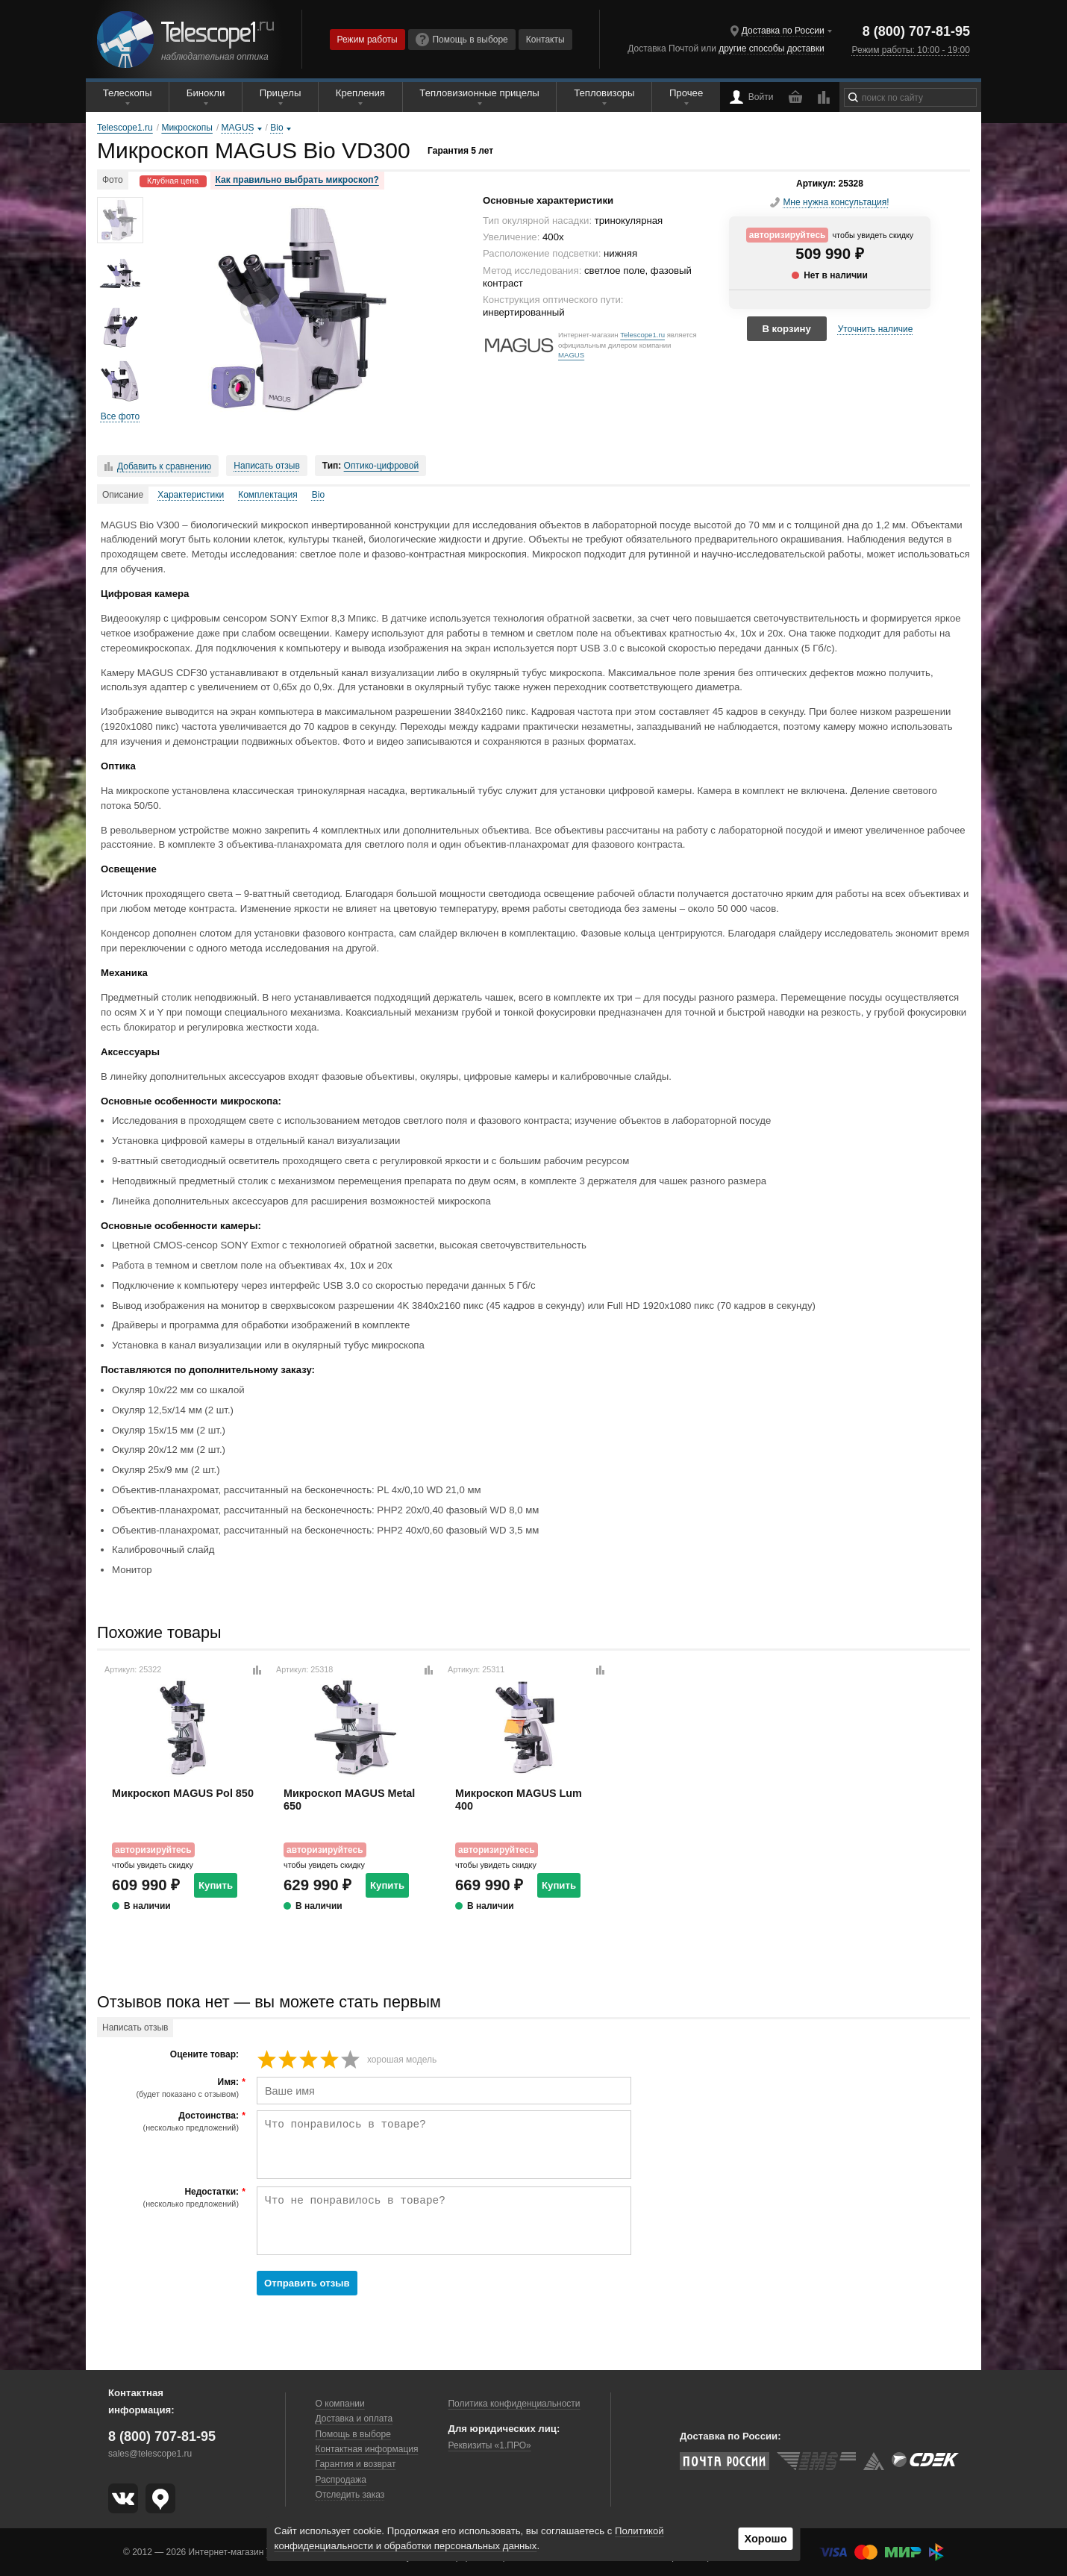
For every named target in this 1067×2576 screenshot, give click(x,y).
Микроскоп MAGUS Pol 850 (183, 1793)
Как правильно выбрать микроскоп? (297, 180)
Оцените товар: (204, 2055)
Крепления (360, 93)
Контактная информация (367, 2449)
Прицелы (280, 93)
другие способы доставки (771, 48)
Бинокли (206, 93)
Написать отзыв (266, 465)
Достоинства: (170, 2121)
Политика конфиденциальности (514, 2403)
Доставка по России (783, 30)
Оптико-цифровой (381, 465)
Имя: (170, 2088)
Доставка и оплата (354, 2418)
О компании (340, 2403)
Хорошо (765, 2539)
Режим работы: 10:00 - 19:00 (910, 50)
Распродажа (341, 2480)
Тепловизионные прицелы (479, 93)
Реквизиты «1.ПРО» (489, 2445)
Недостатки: (170, 2197)
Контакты (545, 39)
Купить (215, 1885)
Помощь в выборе (462, 39)
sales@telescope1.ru (150, 2453)
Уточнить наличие (875, 329)
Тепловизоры (604, 93)
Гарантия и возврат (356, 2464)
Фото (112, 180)
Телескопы (127, 93)
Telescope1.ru (642, 335)
